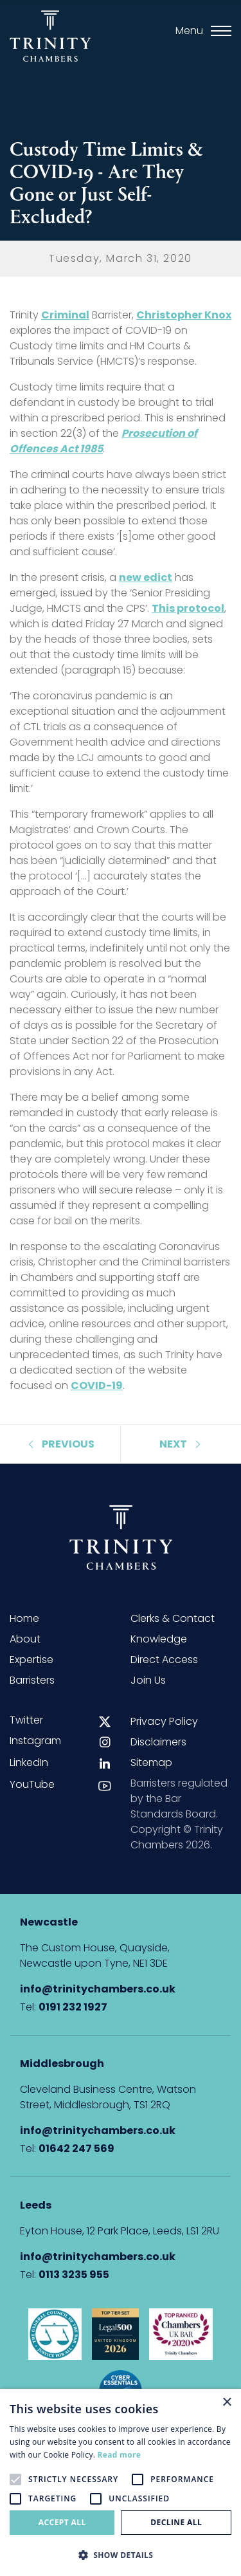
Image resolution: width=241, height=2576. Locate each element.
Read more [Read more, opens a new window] (119, 2454)
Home (24, 1618)
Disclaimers (158, 1741)
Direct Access (164, 1659)
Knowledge (158, 1639)
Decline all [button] (176, 2522)
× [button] (226, 2402)
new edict (145, 577)
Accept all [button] (62, 2522)
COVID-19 (97, 1385)
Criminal (65, 315)
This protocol (188, 608)
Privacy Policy (164, 1721)
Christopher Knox (183, 315)
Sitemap (151, 1762)
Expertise (31, 1659)
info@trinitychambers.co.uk (97, 1989)
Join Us (148, 1680)
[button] (120, 2554)
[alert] (120, 2482)
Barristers (32, 1680)
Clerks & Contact (172, 1618)
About (25, 1639)
